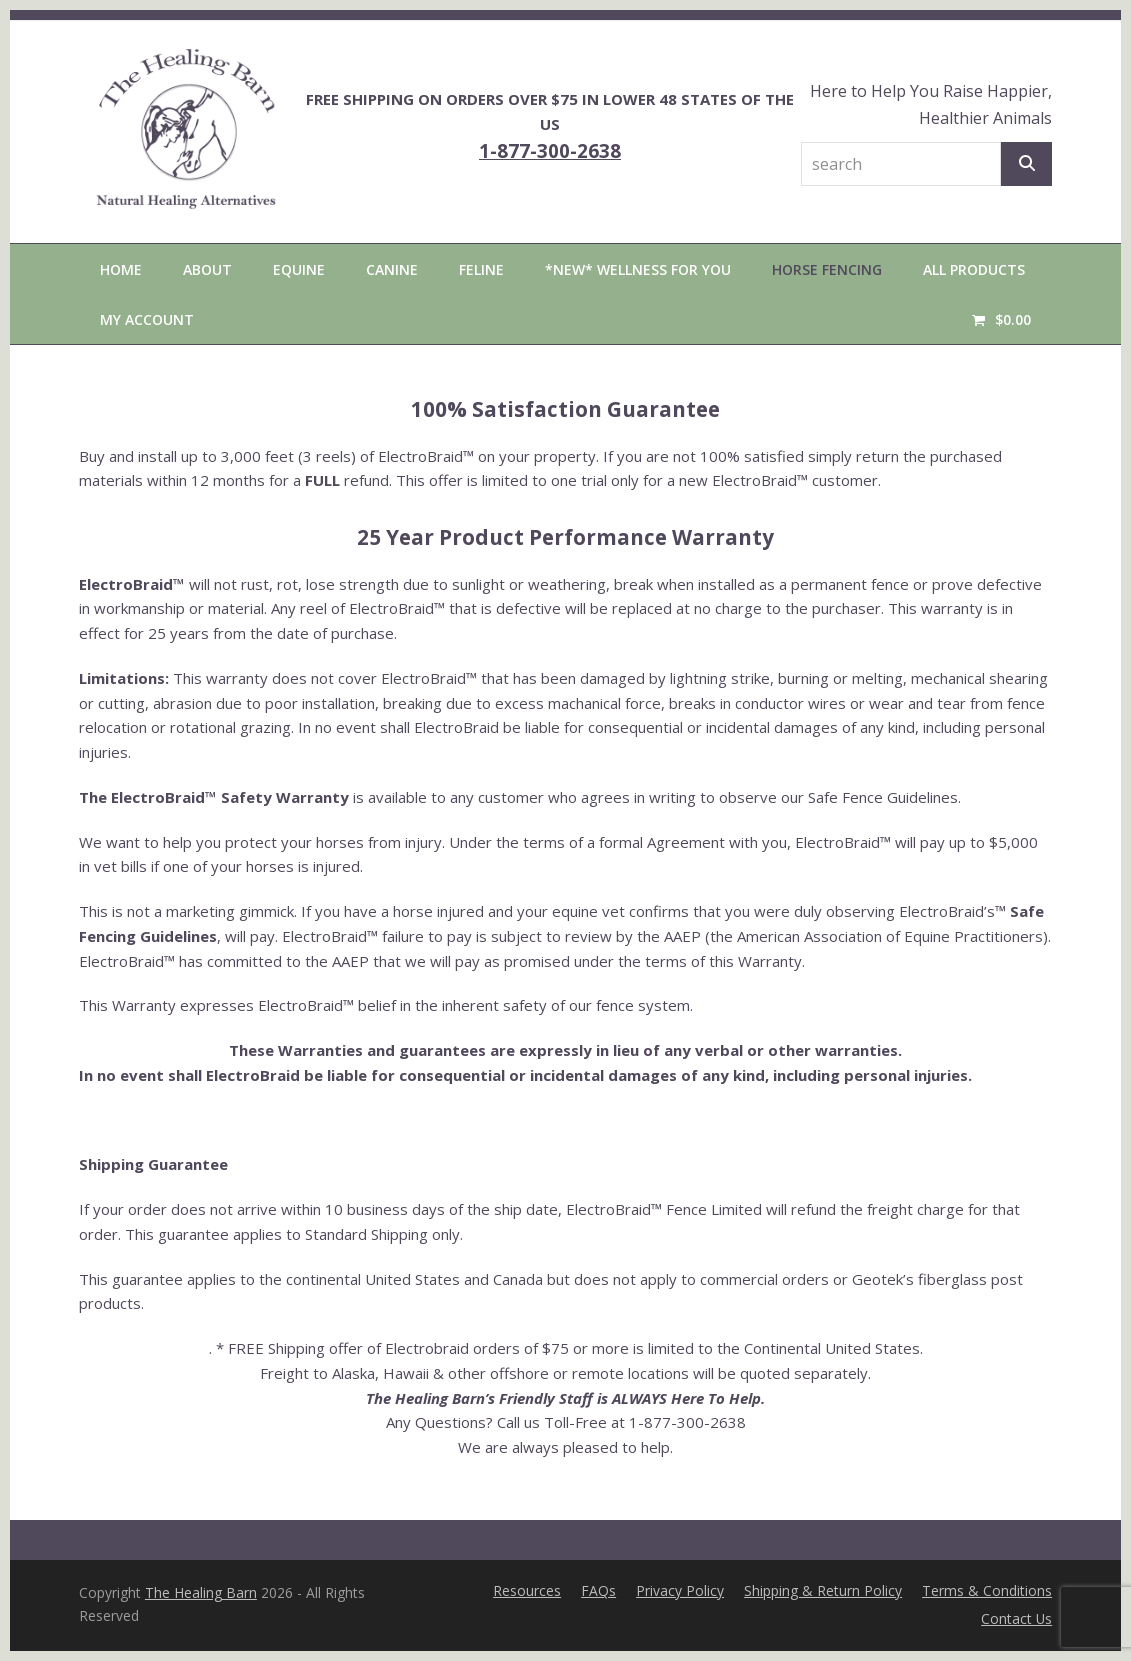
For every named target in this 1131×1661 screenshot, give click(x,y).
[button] (1001, 319)
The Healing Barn (201, 1592)
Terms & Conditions (987, 1590)
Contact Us (1016, 1618)
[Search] (1026, 164)
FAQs (598, 1590)
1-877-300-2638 (550, 150)
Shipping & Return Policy (823, 1590)
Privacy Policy (680, 1590)
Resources (527, 1590)
